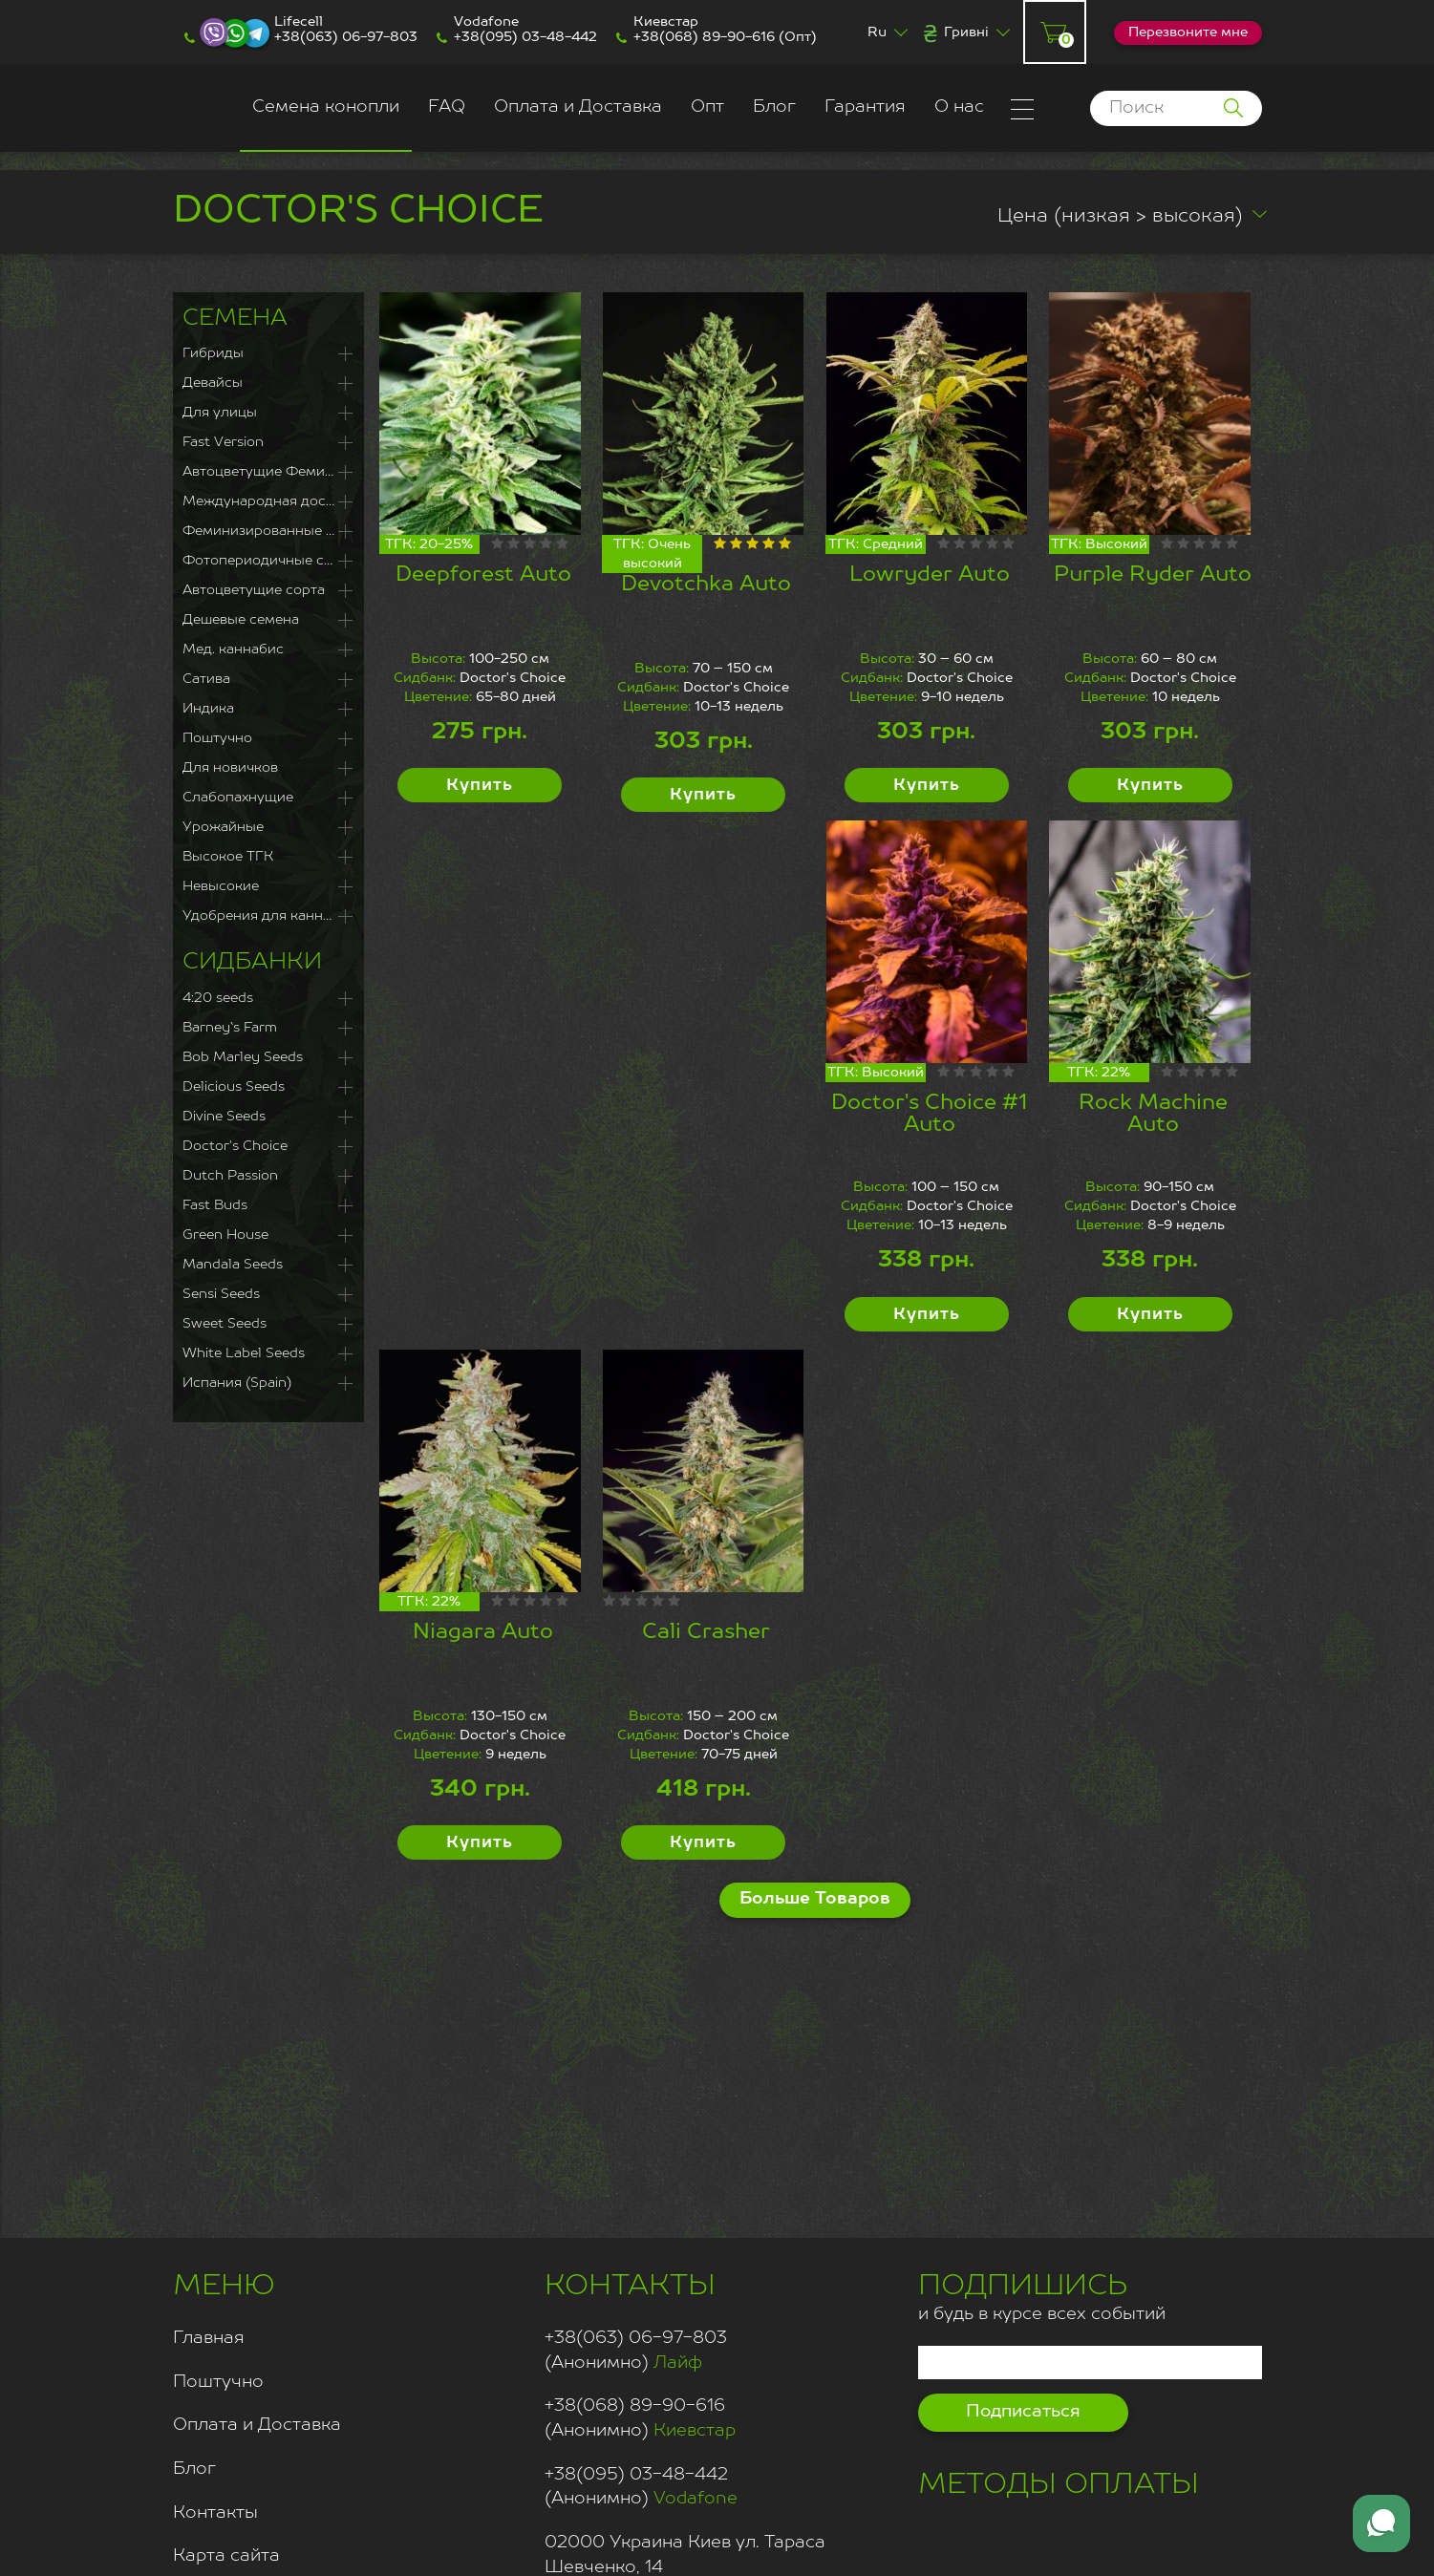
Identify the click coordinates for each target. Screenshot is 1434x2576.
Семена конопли (325, 107)
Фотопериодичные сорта (268, 560)
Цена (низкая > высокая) (1120, 216)
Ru (877, 32)
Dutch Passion (230, 1175)
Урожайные (223, 827)
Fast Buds (214, 1205)
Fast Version (223, 442)
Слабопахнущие (237, 797)
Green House (225, 1235)
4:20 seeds (217, 998)
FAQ (446, 107)
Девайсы (212, 383)
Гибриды (213, 353)
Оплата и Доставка (578, 107)
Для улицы (219, 412)
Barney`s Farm (229, 1027)
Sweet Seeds (224, 1324)
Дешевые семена (240, 620)
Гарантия (865, 107)
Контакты (215, 2513)
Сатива (206, 679)
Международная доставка (268, 501)
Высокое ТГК (227, 856)
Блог (774, 107)
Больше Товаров (814, 1898)
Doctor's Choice (235, 1146)
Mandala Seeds (232, 1264)
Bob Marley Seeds (242, 1057)
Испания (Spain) (236, 1383)
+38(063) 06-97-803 (345, 37)
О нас (959, 107)
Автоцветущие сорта (253, 590)
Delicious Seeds (233, 1087)
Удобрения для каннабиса (268, 916)
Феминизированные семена (268, 531)
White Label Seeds (243, 1353)
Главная (209, 2338)
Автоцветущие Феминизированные (268, 472)
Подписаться (1023, 2411)
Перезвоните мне (1188, 32)
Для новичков (230, 768)
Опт (707, 107)
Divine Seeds (224, 1116)
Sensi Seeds (221, 1294)
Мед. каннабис (233, 649)
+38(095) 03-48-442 (525, 37)
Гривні (966, 32)
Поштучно (217, 738)
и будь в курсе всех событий (1042, 2295)
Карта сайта (226, 2556)
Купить (479, 785)
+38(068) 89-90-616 (704, 37)
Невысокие (220, 886)
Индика (208, 708)
